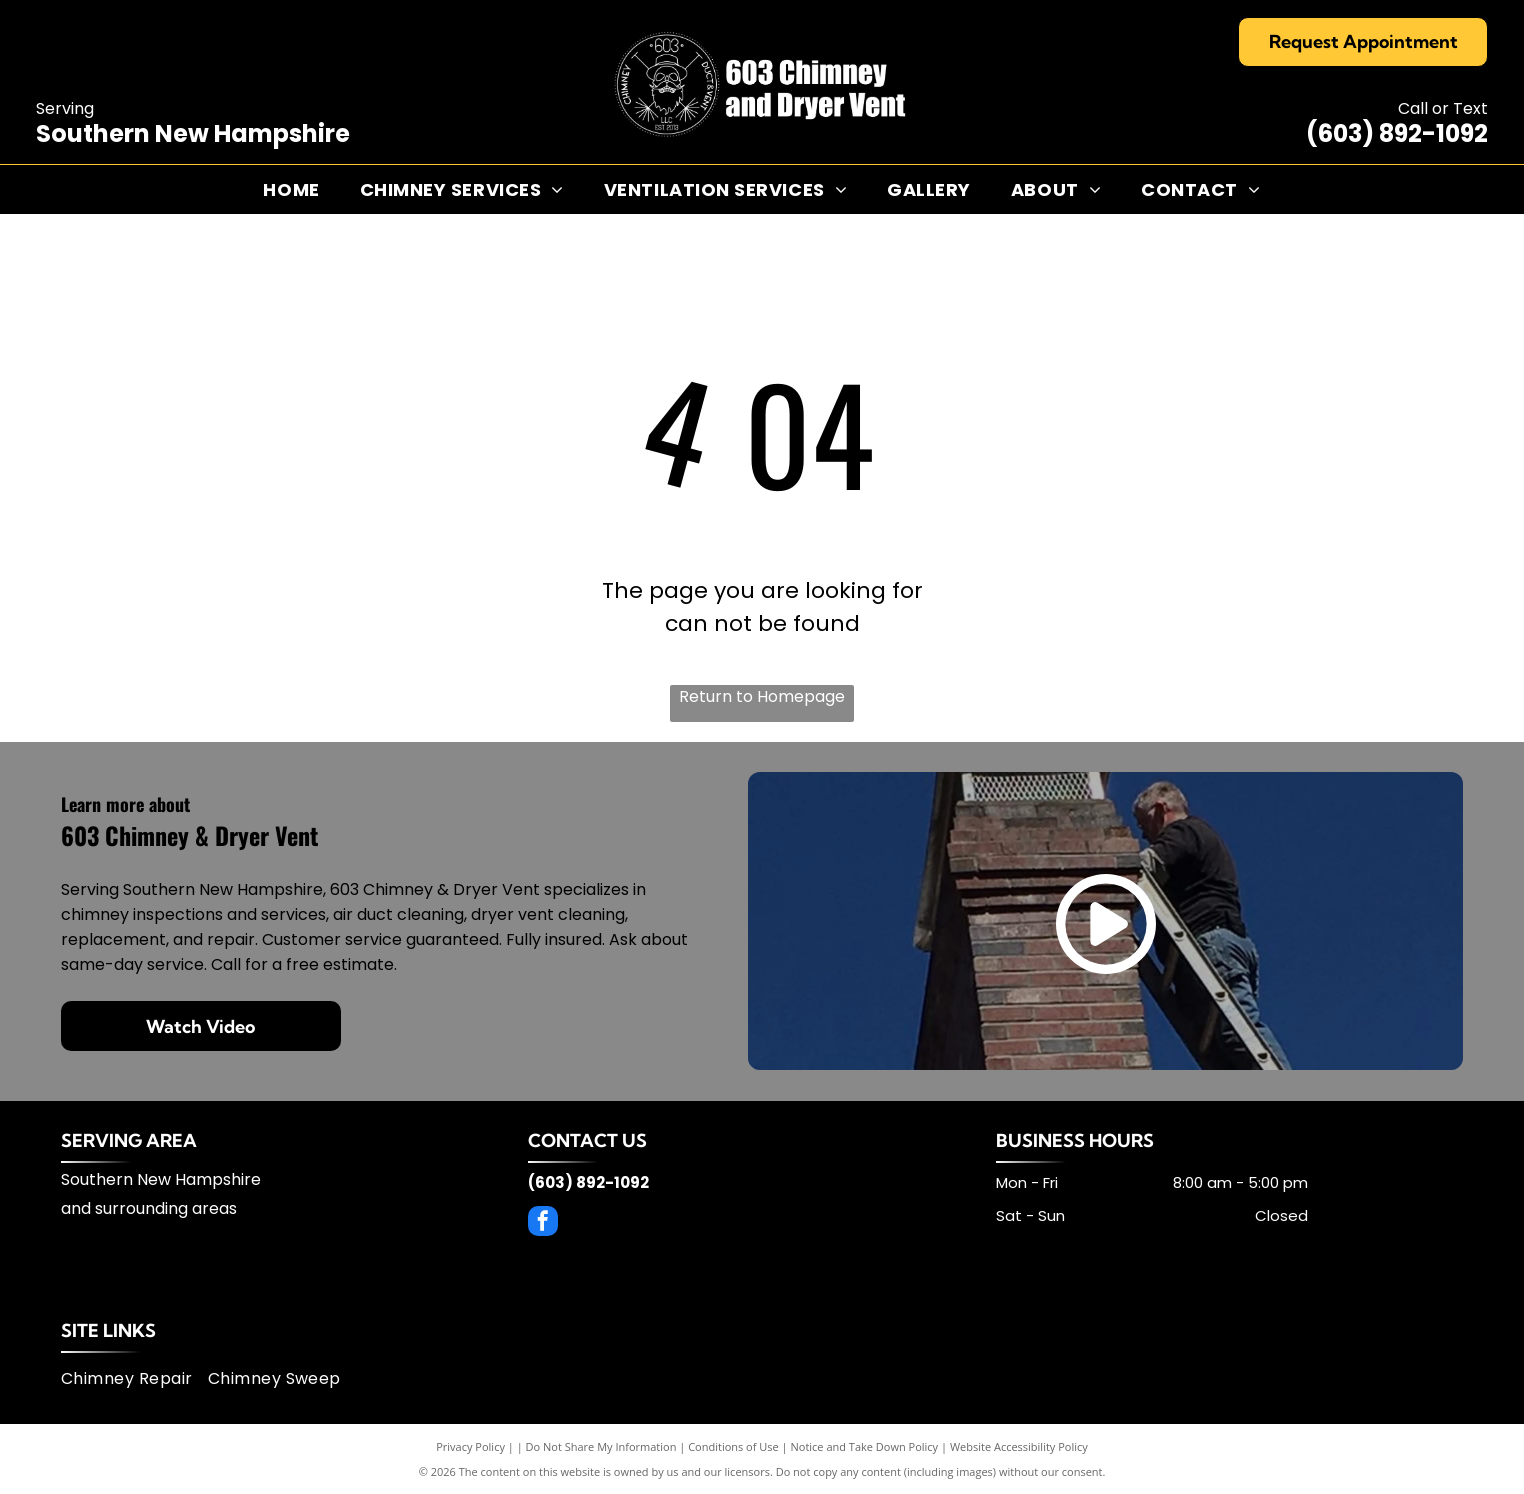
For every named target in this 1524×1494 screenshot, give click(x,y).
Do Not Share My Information (601, 1446)
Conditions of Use (733, 1446)
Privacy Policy (470, 1446)
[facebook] (543, 1223)
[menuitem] (291, 189)
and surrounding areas (149, 1208)
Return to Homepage (762, 696)
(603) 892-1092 (1397, 133)
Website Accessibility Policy (1019, 1446)
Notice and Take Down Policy (865, 1446)
